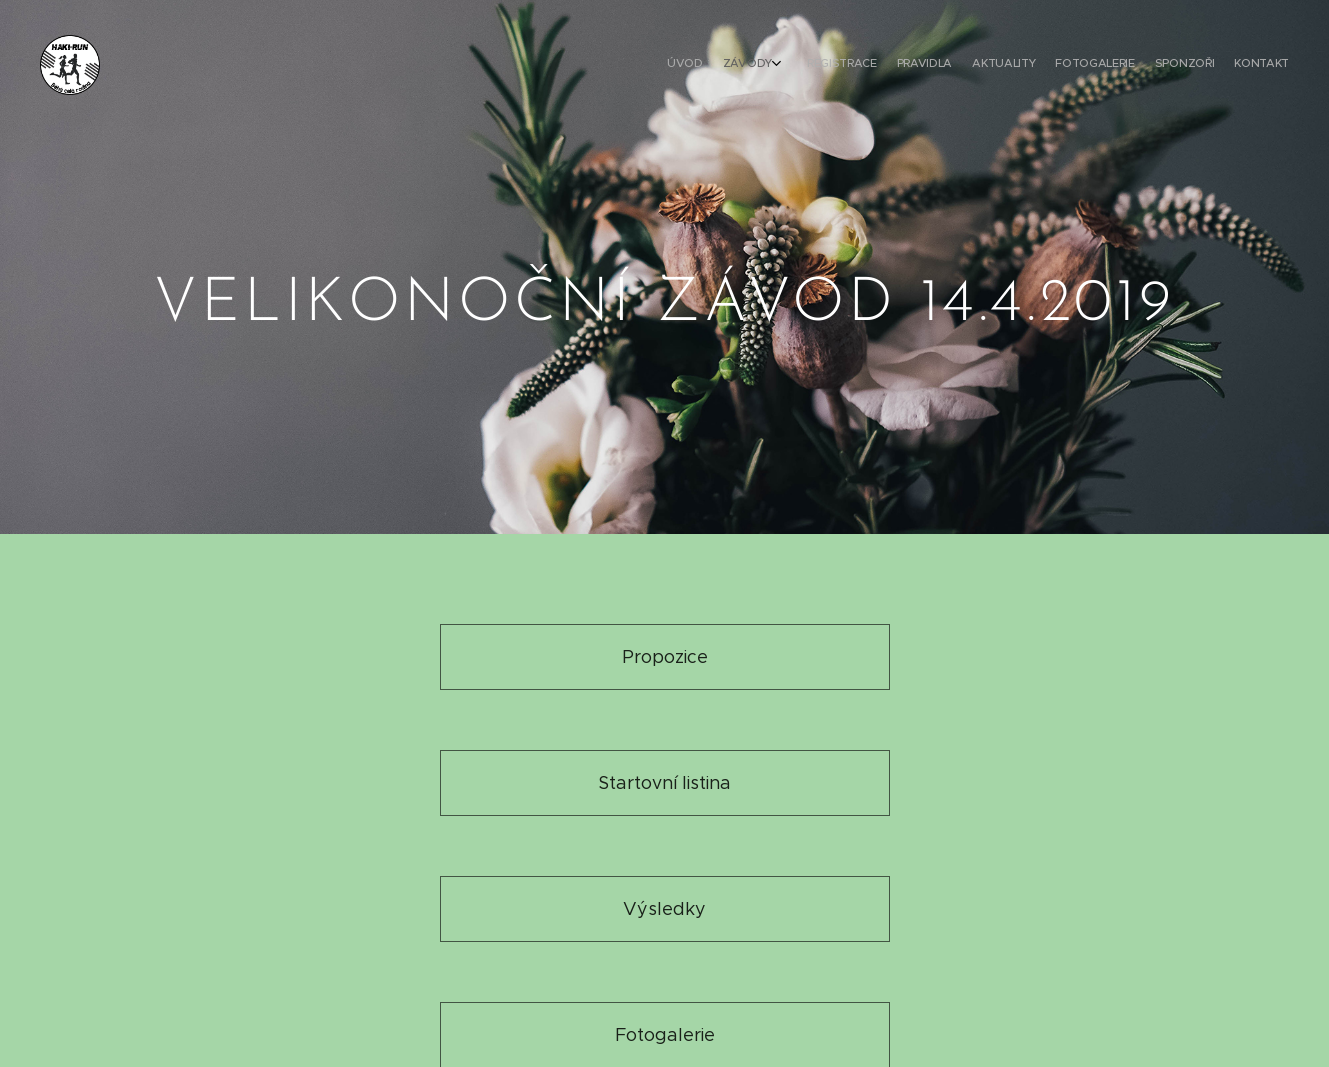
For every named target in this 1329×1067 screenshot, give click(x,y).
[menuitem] (1136, 65)
